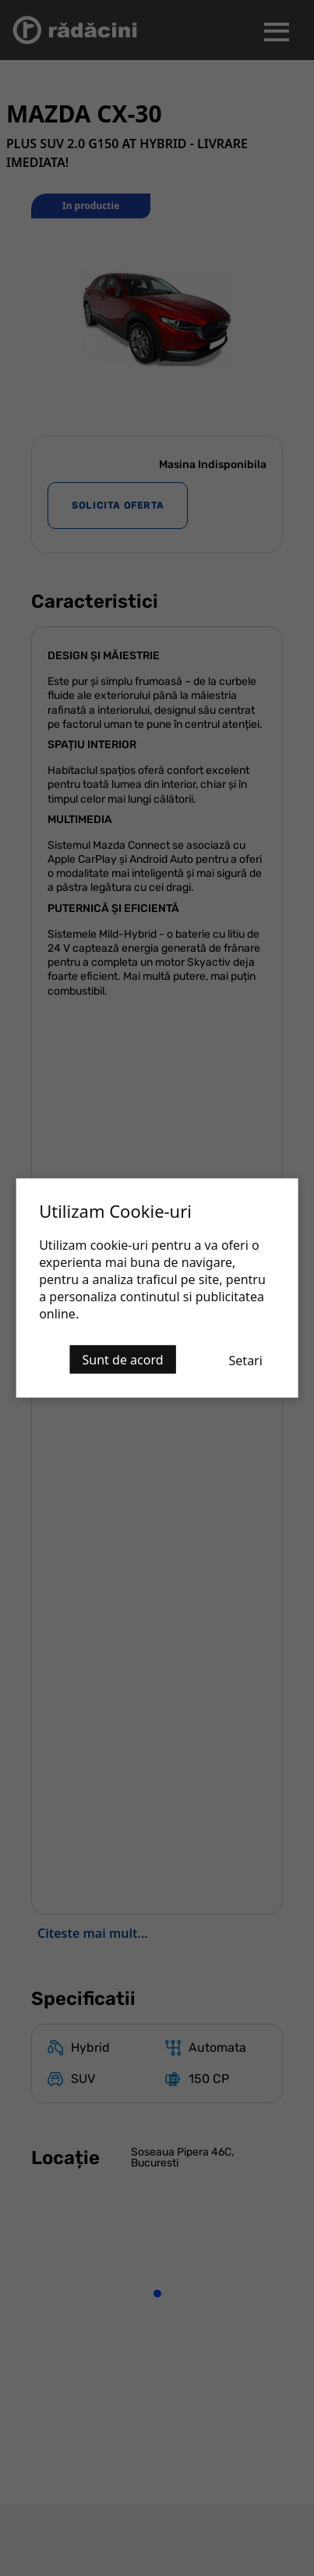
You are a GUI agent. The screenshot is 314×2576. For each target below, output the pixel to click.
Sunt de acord (123, 1359)
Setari (246, 1360)
